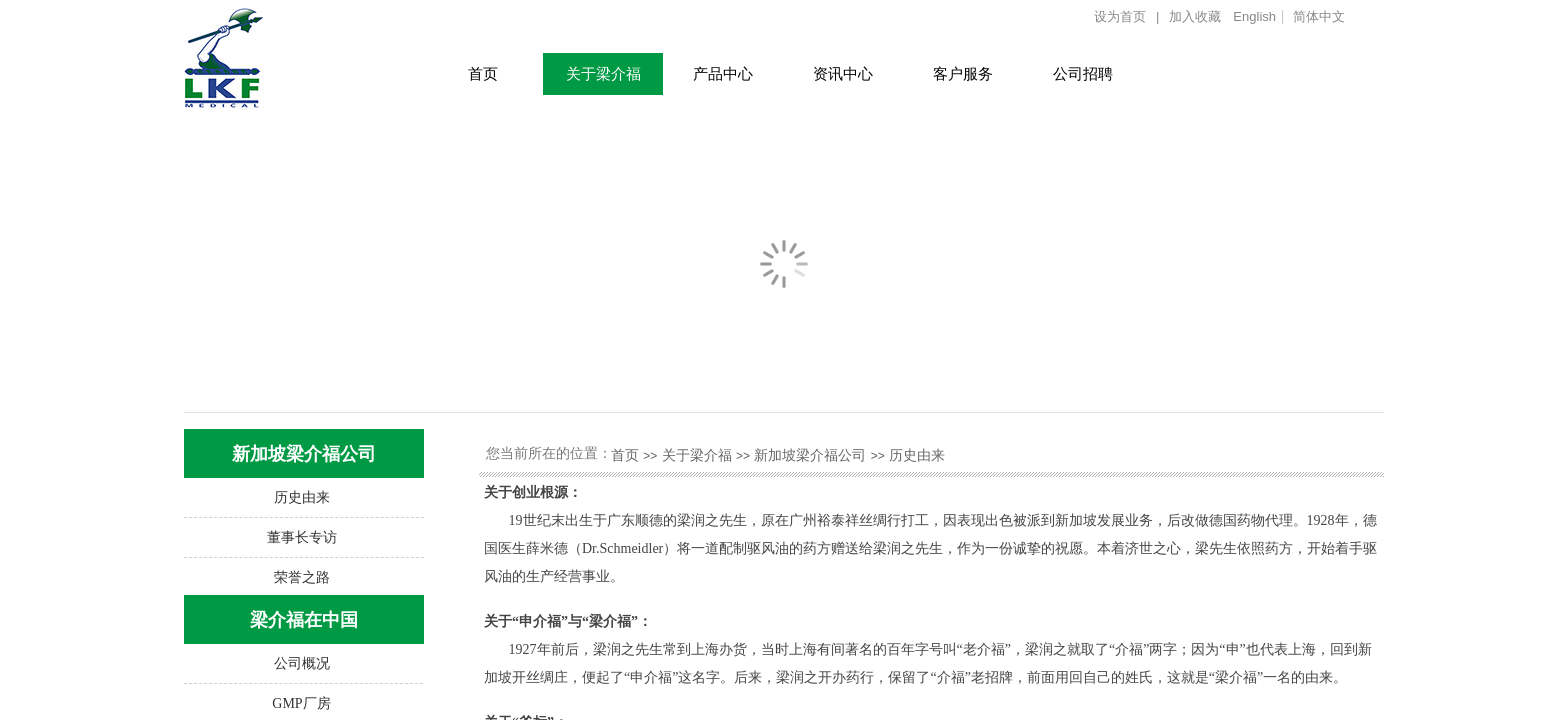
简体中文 (1319, 17)
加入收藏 (1195, 16)
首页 (483, 74)
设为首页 (1120, 16)
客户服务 (963, 74)
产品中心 (723, 74)
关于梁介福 (603, 74)
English (1254, 17)
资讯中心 (843, 74)
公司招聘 (1083, 74)
